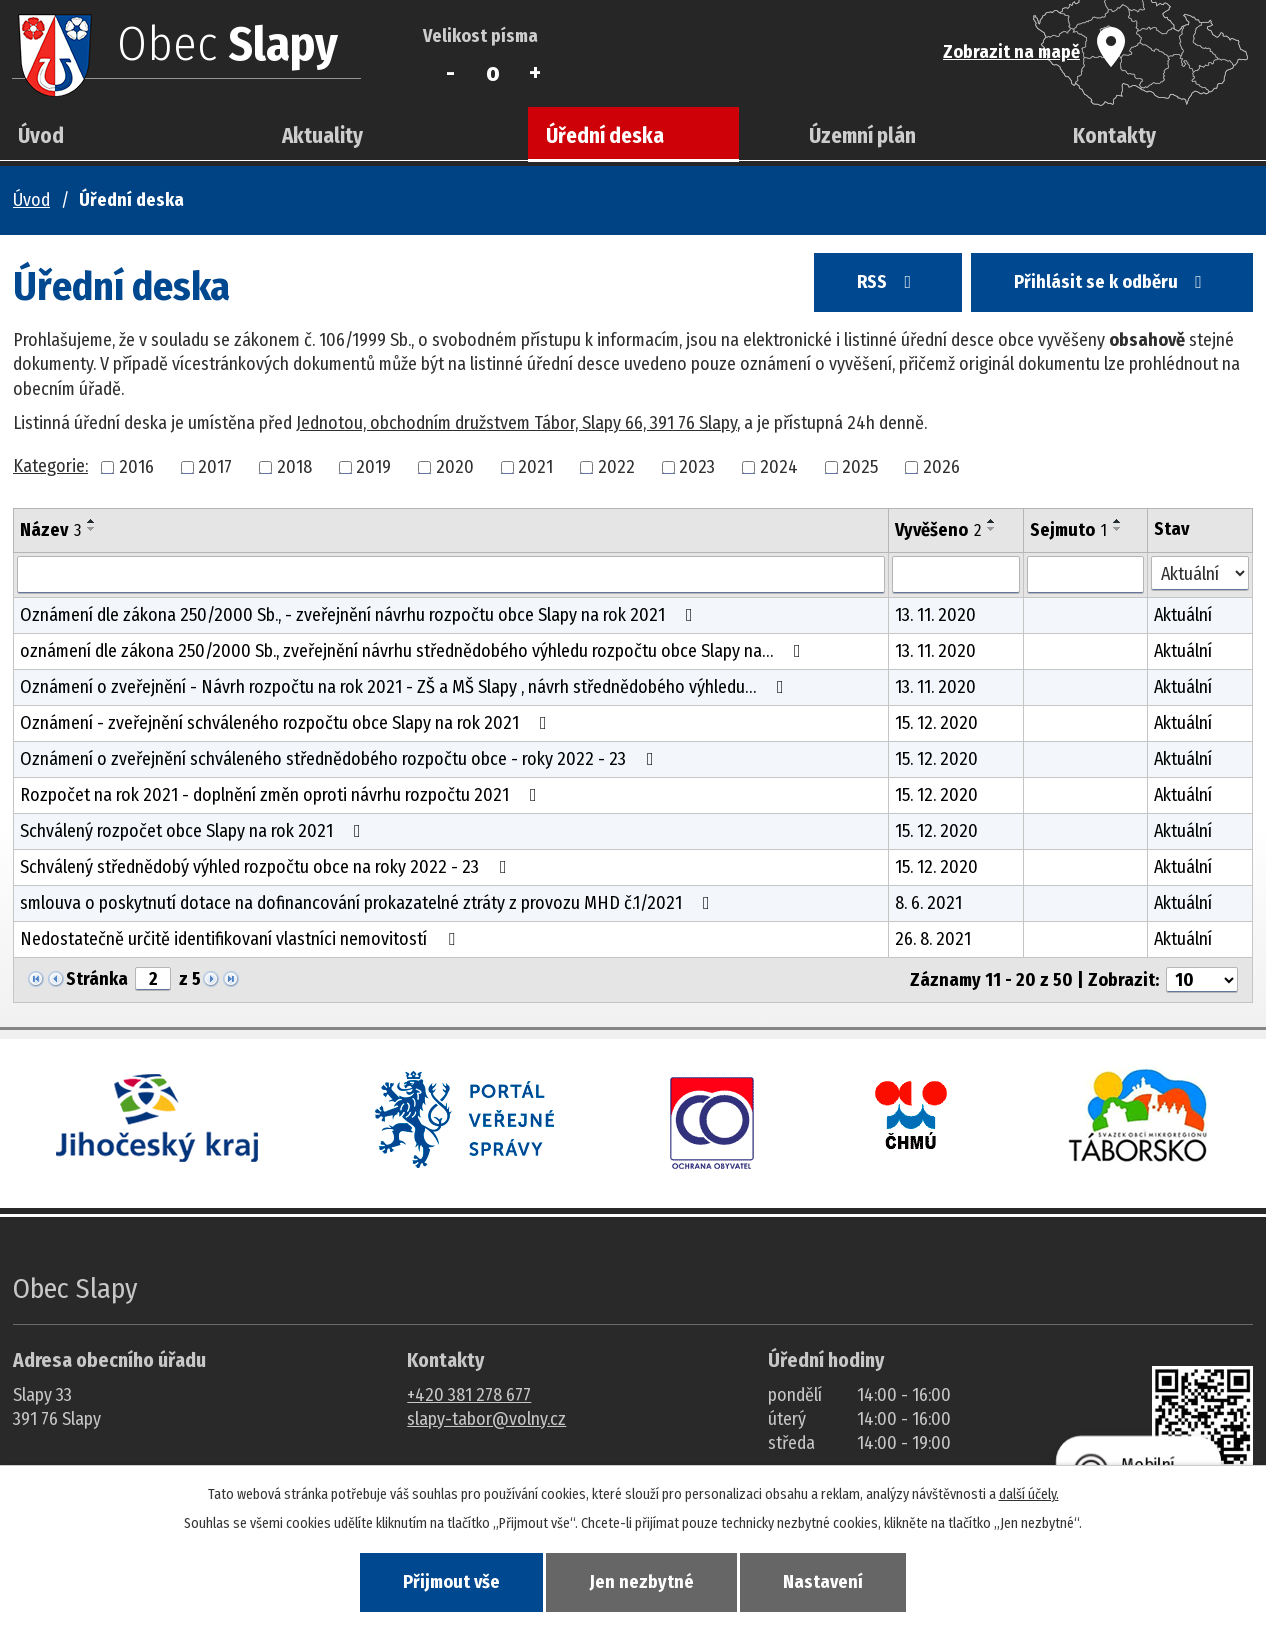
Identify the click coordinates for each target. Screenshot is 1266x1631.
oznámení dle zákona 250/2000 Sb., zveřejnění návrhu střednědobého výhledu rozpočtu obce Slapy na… (414, 651)
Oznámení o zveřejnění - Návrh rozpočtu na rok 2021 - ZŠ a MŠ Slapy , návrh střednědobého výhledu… (406, 687)
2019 (373, 467)
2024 (779, 467)
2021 (535, 467)
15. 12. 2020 (936, 723)
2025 (860, 467)
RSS (888, 282)
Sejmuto (1068, 530)
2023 (697, 467)
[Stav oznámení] (1200, 573)
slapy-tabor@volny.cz (486, 1419)
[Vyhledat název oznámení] (451, 575)
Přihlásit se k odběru (1112, 282)
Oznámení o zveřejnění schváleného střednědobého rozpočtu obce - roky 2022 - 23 (341, 759)
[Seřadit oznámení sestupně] (92, 529)
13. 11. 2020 (935, 615)
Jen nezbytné (642, 1582)
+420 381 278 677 (469, 1395)
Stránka (97, 979)
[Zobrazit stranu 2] (153, 979)
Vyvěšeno (938, 530)
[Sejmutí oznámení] (1086, 575)
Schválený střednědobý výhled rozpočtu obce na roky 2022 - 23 (267, 867)
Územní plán (862, 136)
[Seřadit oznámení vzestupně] (92, 521)
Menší (450, 73)
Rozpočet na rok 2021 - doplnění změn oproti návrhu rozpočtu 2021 (282, 795)
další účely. (1029, 1494)
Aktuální (1183, 615)
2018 (294, 467)
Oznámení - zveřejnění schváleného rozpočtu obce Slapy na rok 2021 (287, 723)
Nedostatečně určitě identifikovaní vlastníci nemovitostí (241, 939)
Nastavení (823, 1582)
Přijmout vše (451, 1582)
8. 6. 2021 (928, 903)
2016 (136, 467)
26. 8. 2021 (933, 939)
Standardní (492, 73)
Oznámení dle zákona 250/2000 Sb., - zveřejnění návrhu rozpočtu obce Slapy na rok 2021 (360, 615)
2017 (215, 467)
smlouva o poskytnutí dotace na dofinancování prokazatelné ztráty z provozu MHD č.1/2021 (369, 903)
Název (50, 530)
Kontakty (1114, 136)
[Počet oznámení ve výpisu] (1202, 980)
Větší (535, 73)
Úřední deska (605, 136)
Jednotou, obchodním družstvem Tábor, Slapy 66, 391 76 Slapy (516, 423)
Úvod (41, 136)
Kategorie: (50, 466)
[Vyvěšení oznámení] (955, 575)
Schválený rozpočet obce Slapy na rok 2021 (194, 831)
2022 (616, 467)
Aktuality (322, 136)
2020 (455, 467)
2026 (941, 467)
